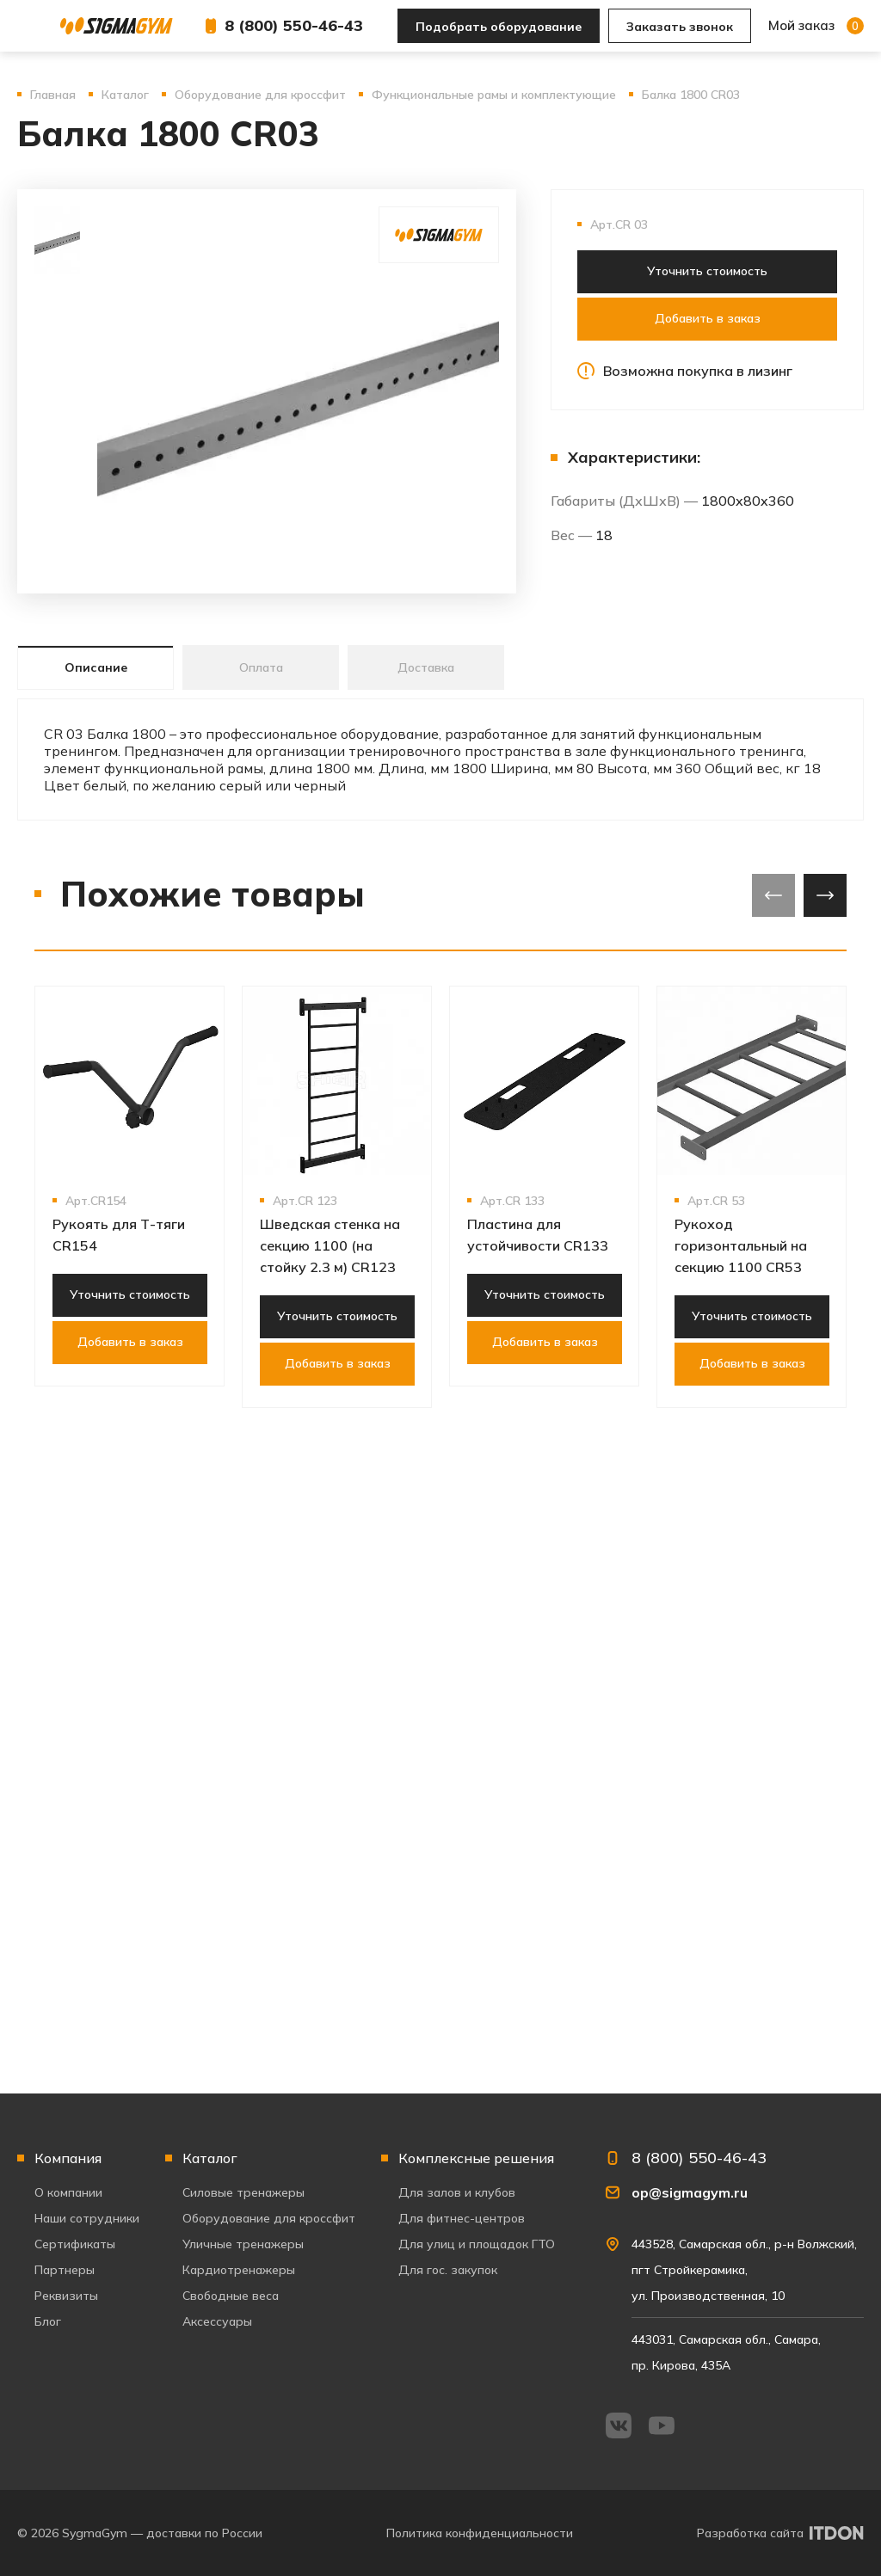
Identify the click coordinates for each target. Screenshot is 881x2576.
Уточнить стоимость (707, 271)
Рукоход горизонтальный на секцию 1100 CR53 (741, 1245)
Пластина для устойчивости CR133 (537, 1234)
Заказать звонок (679, 26)
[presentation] (773, 895)
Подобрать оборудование (499, 26)
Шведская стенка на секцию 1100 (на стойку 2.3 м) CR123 (330, 1245)
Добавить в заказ (708, 318)
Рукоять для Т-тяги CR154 (118, 1234)
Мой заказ (816, 25)
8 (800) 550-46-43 (294, 25)
